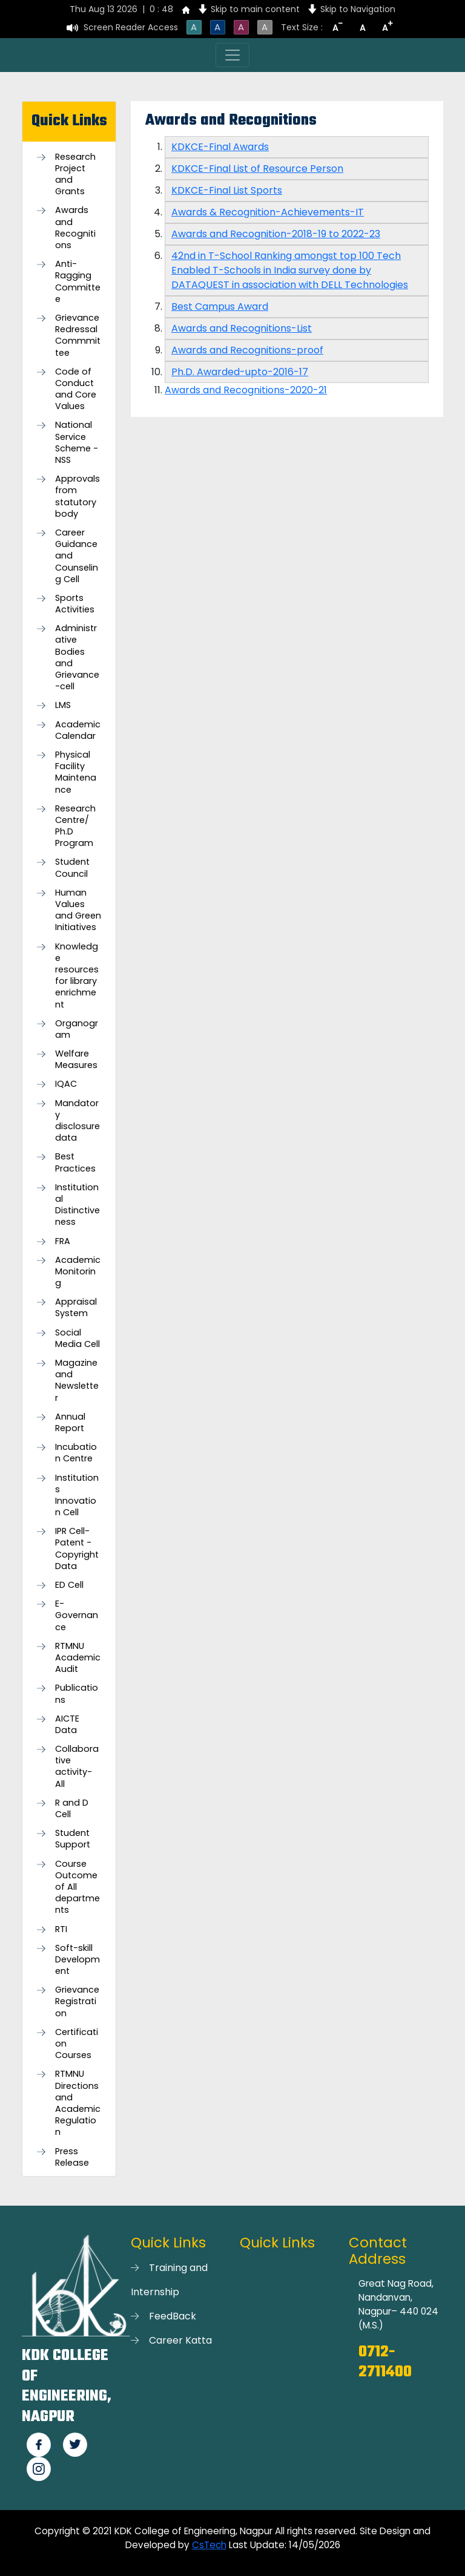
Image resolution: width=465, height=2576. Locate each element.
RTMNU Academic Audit (78, 1657)
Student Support (72, 1838)
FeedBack (172, 2316)
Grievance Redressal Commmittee (78, 335)
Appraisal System (76, 1307)
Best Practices (75, 1162)
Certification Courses (76, 2044)
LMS (63, 705)
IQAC (66, 1084)
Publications (76, 1693)
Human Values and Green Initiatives (78, 910)
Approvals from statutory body (77, 496)
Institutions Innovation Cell (77, 1495)
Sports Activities (74, 603)
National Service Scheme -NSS (76, 442)
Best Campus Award (219, 306)
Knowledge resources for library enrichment (77, 976)
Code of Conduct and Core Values (75, 389)
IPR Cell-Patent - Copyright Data (77, 1549)
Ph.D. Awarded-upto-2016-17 (239, 372)
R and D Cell (71, 1808)
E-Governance (76, 1615)
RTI (61, 1929)
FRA (62, 1241)
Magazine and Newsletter (77, 1380)
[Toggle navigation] (232, 55)
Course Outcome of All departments (77, 1887)
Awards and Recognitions (75, 228)
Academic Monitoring (78, 1271)
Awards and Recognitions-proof (247, 350)
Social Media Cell (77, 1338)
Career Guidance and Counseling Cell (76, 556)
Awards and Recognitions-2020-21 (246, 390)
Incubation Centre (76, 1452)
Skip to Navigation (357, 9)
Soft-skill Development (77, 1959)
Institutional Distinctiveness (77, 1205)
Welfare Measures (76, 1059)
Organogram (76, 1029)
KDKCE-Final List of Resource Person (257, 168)
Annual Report (70, 1422)
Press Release (72, 2157)
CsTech (209, 2544)
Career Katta (180, 2340)
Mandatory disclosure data (77, 1121)
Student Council (72, 867)
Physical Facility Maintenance (75, 772)
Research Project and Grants (75, 174)
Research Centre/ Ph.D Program (75, 826)
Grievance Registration (77, 2001)
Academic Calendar (78, 730)
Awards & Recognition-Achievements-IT (267, 212)
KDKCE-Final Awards (220, 147)
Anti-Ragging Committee (78, 281)
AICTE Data (67, 1724)
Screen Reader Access (131, 27)
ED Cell (69, 1585)
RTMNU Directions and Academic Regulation (78, 2103)
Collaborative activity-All (77, 1766)
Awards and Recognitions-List (241, 328)
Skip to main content (255, 9)
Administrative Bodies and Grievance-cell (77, 657)
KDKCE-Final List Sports (226, 190)
